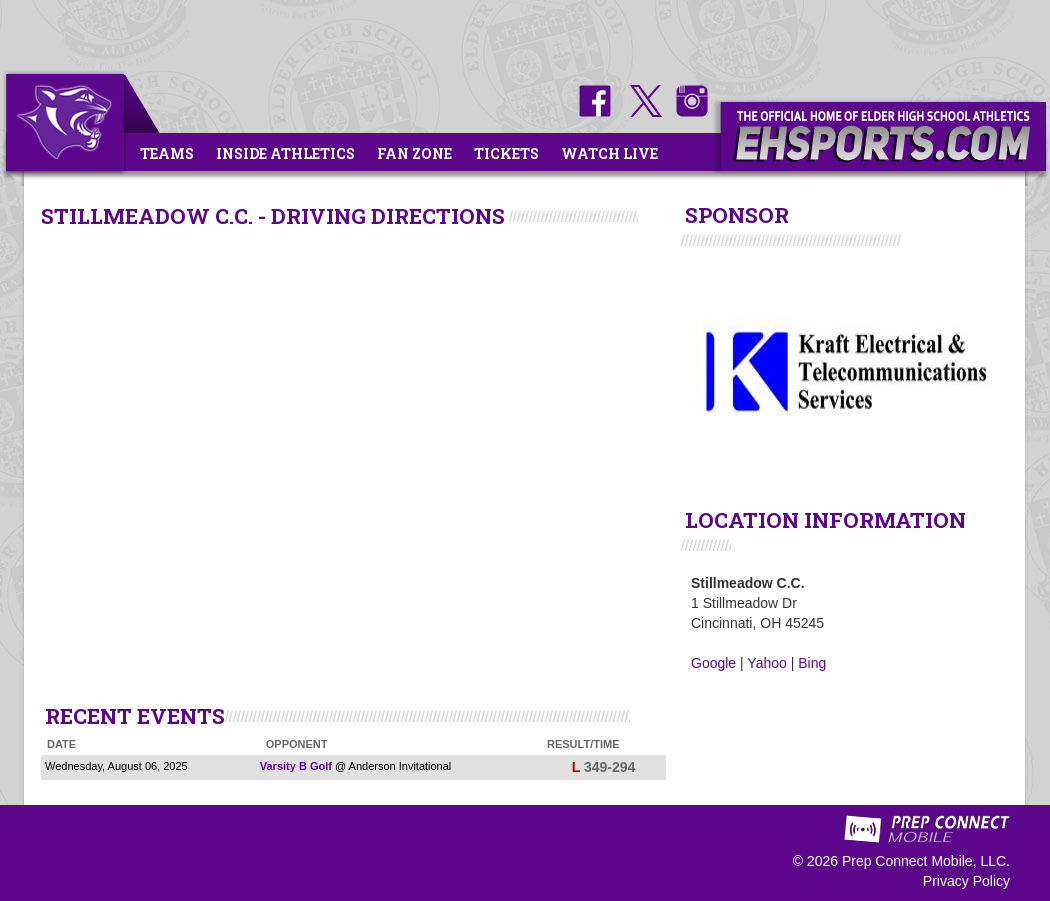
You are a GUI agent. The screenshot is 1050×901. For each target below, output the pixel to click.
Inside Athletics (285, 153)
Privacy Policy (966, 881)
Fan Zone (414, 153)
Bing (812, 663)
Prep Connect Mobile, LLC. (926, 861)
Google (713, 663)
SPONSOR (737, 215)
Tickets (506, 153)
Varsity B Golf (296, 766)
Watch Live (609, 153)
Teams (167, 153)
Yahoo (766, 663)
